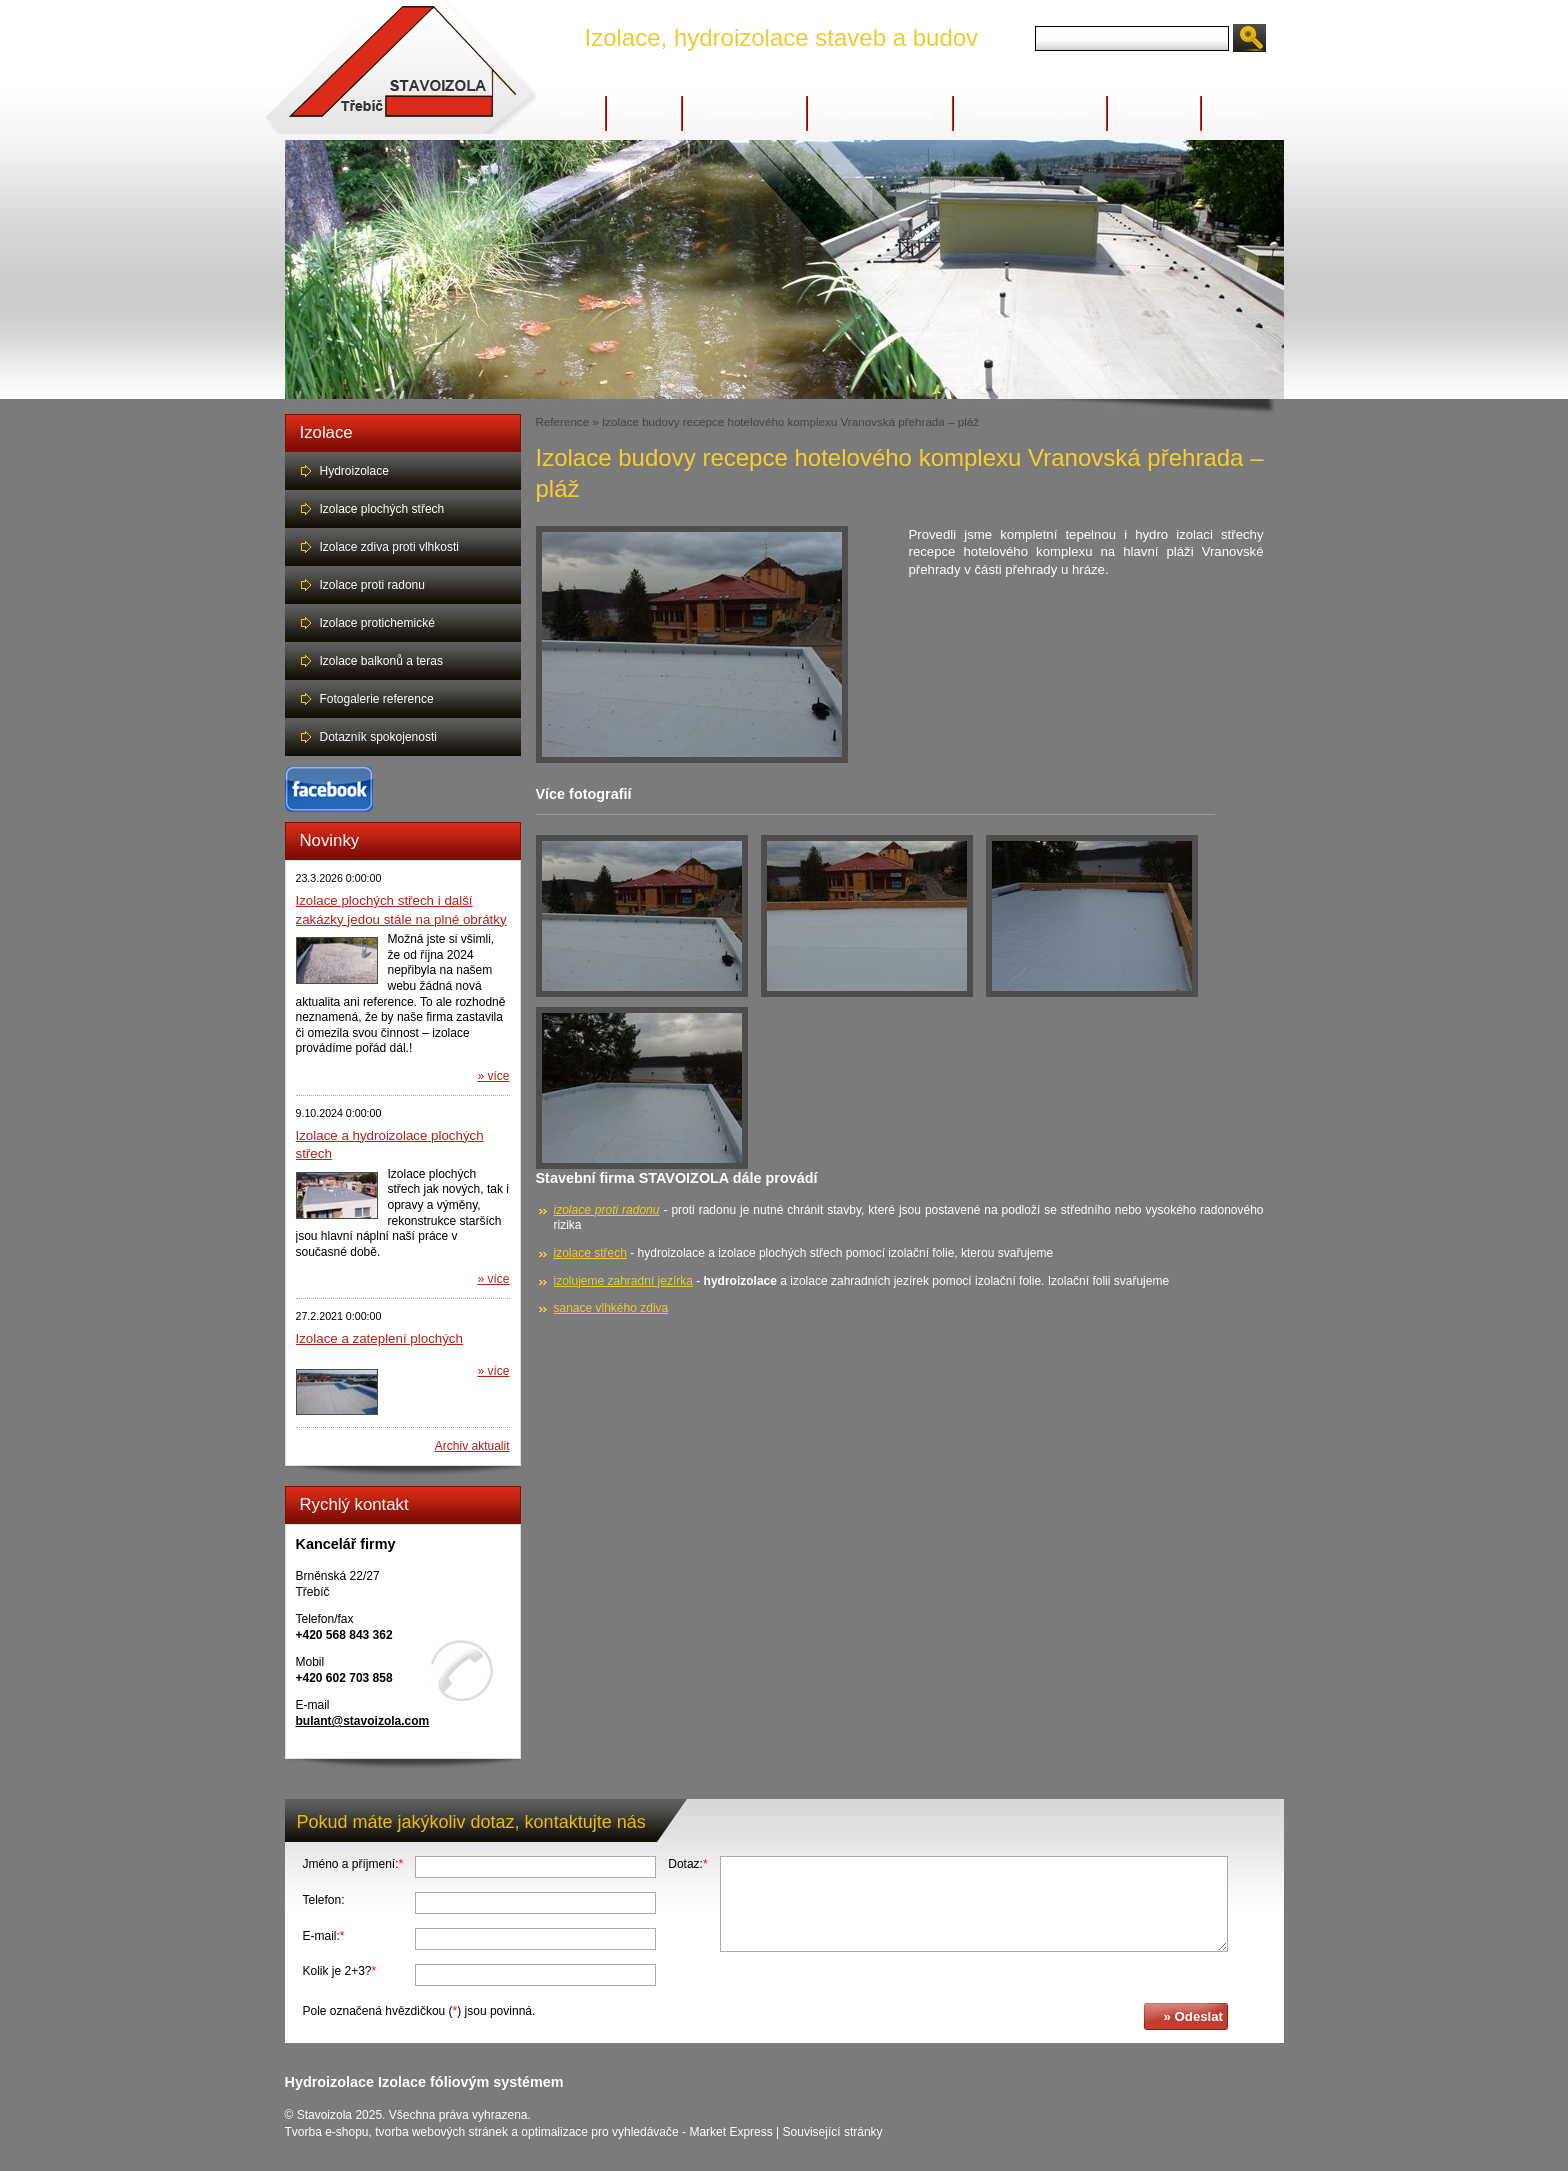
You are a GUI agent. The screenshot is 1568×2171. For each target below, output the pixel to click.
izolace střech (590, 1253)
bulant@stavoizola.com (363, 1721)
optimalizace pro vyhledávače (599, 2132)
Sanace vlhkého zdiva (1030, 113)
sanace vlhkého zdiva (611, 1308)
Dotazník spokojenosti (378, 737)
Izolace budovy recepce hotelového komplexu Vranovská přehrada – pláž (790, 421)
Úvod (573, 113)
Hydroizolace (354, 471)
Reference (1153, 113)
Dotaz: (687, 1864)
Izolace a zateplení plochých (379, 1338)
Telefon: (324, 1900)
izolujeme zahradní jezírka (623, 1281)
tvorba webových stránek (441, 2132)
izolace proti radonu (607, 1210)
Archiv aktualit (472, 1446)
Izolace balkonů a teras (381, 661)
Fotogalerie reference (377, 699)
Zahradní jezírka (744, 113)
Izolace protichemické (377, 623)
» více (493, 1076)
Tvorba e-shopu (327, 2132)
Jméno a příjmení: (353, 1864)
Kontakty (1243, 113)
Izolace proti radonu (372, 585)
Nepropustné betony (880, 113)
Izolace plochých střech (382, 509)
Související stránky (833, 2132)
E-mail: (324, 1936)
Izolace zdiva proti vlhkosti (389, 547)
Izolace (644, 113)
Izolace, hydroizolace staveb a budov (782, 37)
